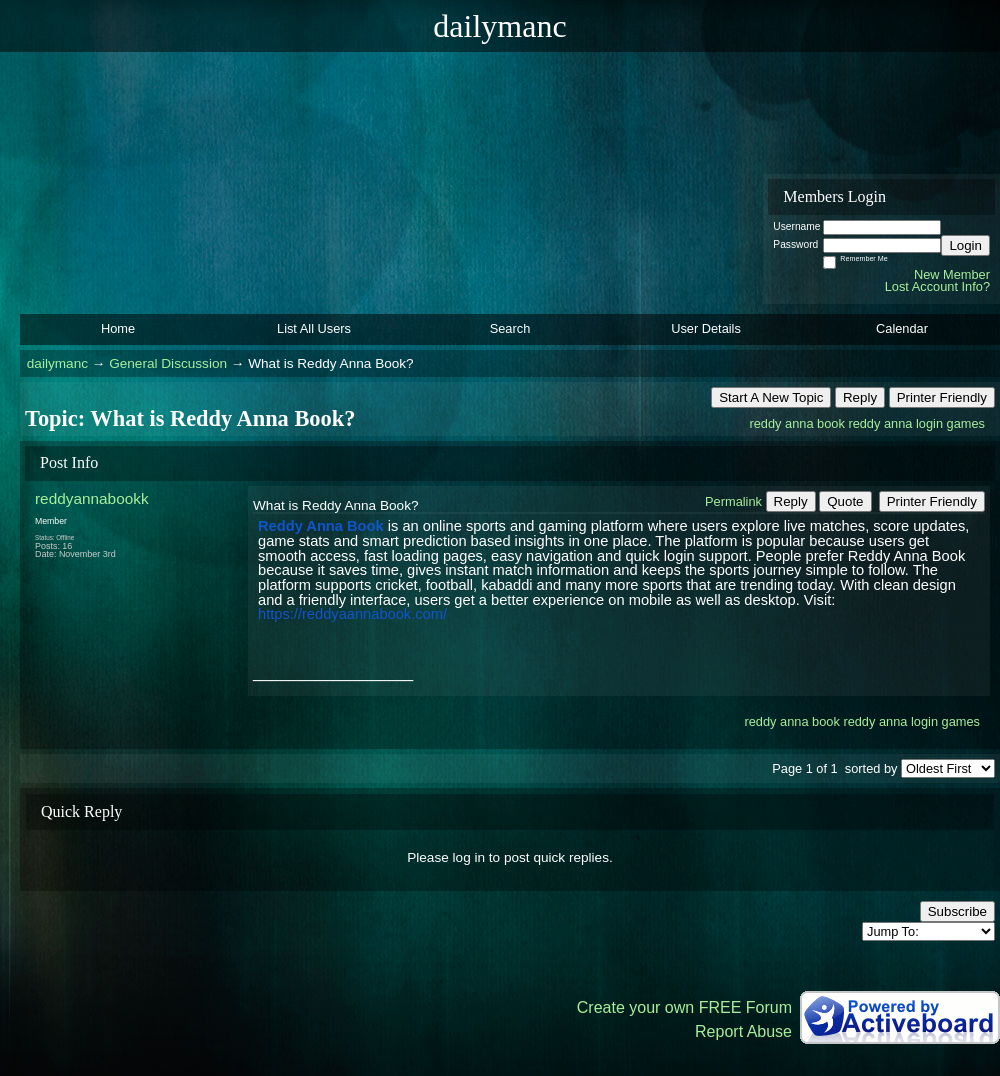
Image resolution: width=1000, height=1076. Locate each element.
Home (118, 328)
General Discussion (168, 363)
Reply (860, 397)
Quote (845, 501)
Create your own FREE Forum (684, 1007)
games (966, 423)
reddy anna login (895, 423)
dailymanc (57, 363)
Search (510, 328)
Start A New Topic (771, 397)
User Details (706, 328)
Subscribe (957, 911)
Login (965, 245)
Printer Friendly (942, 397)
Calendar (902, 328)
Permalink (733, 501)
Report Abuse (743, 1031)
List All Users (314, 328)
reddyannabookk (92, 498)
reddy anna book (796, 423)
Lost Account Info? (937, 286)
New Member (952, 274)
